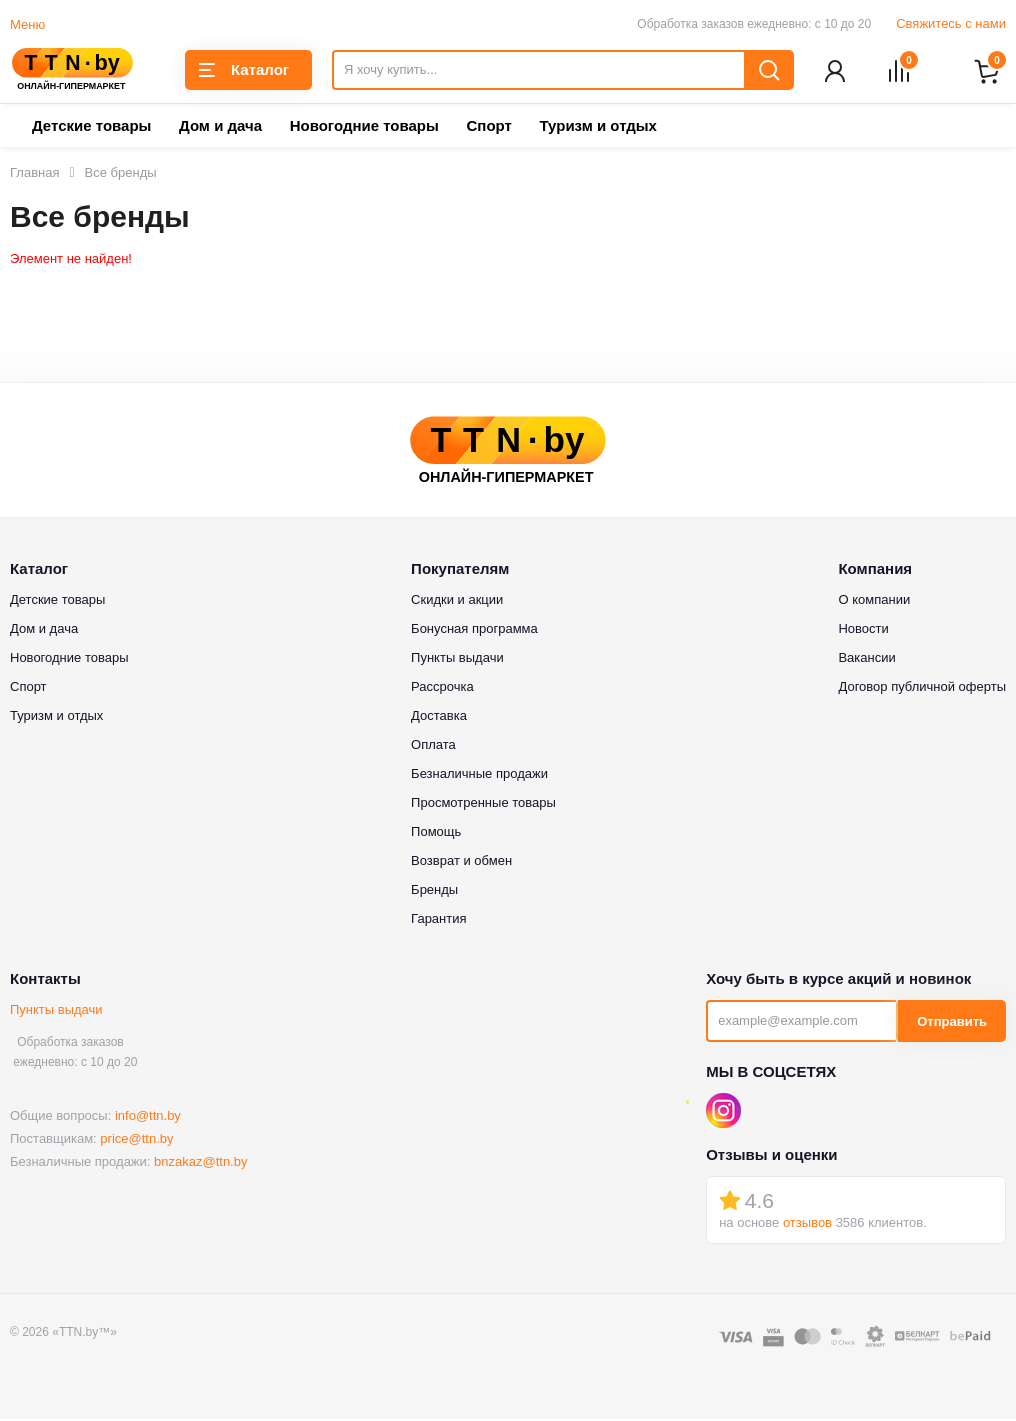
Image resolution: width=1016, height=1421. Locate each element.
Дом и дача (220, 127)
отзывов (807, 1223)
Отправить (952, 1022)
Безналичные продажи (479, 775)
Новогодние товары (364, 127)
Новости (863, 630)
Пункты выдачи (56, 1011)
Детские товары (91, 127)
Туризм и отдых (597, 127)
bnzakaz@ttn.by (200, 1162)
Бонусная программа (474, 630)
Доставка (439, 717)
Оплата (433, 746)
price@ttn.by (136, 1139)
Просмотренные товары (483, 804)
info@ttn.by (148, 1116)
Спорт (488, 127)
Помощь (436, 833)
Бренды (434, 891)
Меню (27, 24)
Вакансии (866, 659)
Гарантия (438, 920)
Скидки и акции (457, 601)
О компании (874, 601)
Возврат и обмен (461, 862)
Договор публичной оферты (922, 688)
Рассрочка (442, 688)
